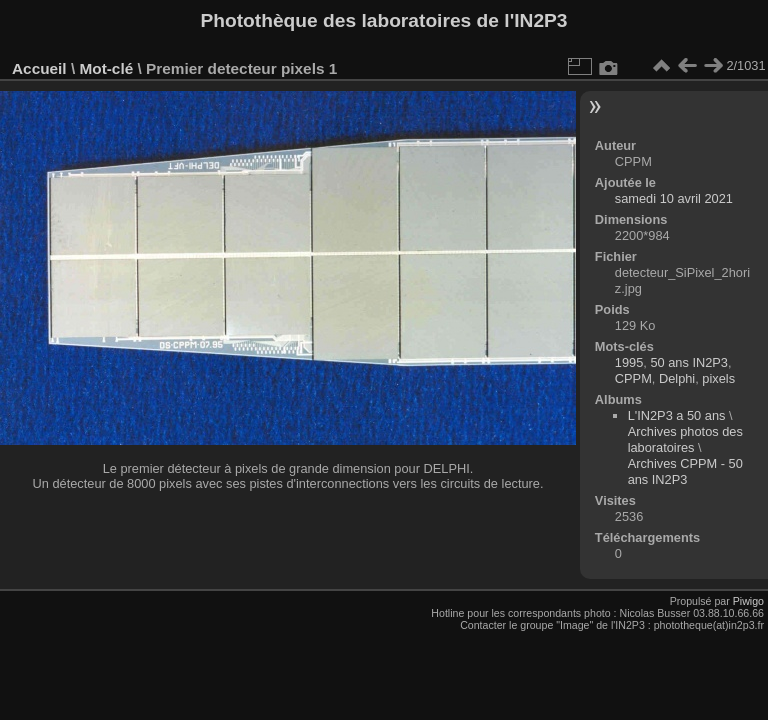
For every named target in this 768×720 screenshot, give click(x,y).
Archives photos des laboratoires (685, 439)
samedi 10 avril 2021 (674, 198)
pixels (718, 378)
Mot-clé (106, 68)
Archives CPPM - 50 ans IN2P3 (685, 471)
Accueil (39, 68)
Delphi (677, 378)
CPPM (633, 378)
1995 (629, 362)
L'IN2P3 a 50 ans (677, 415)
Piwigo (748, 601)
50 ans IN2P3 (689, 362)
